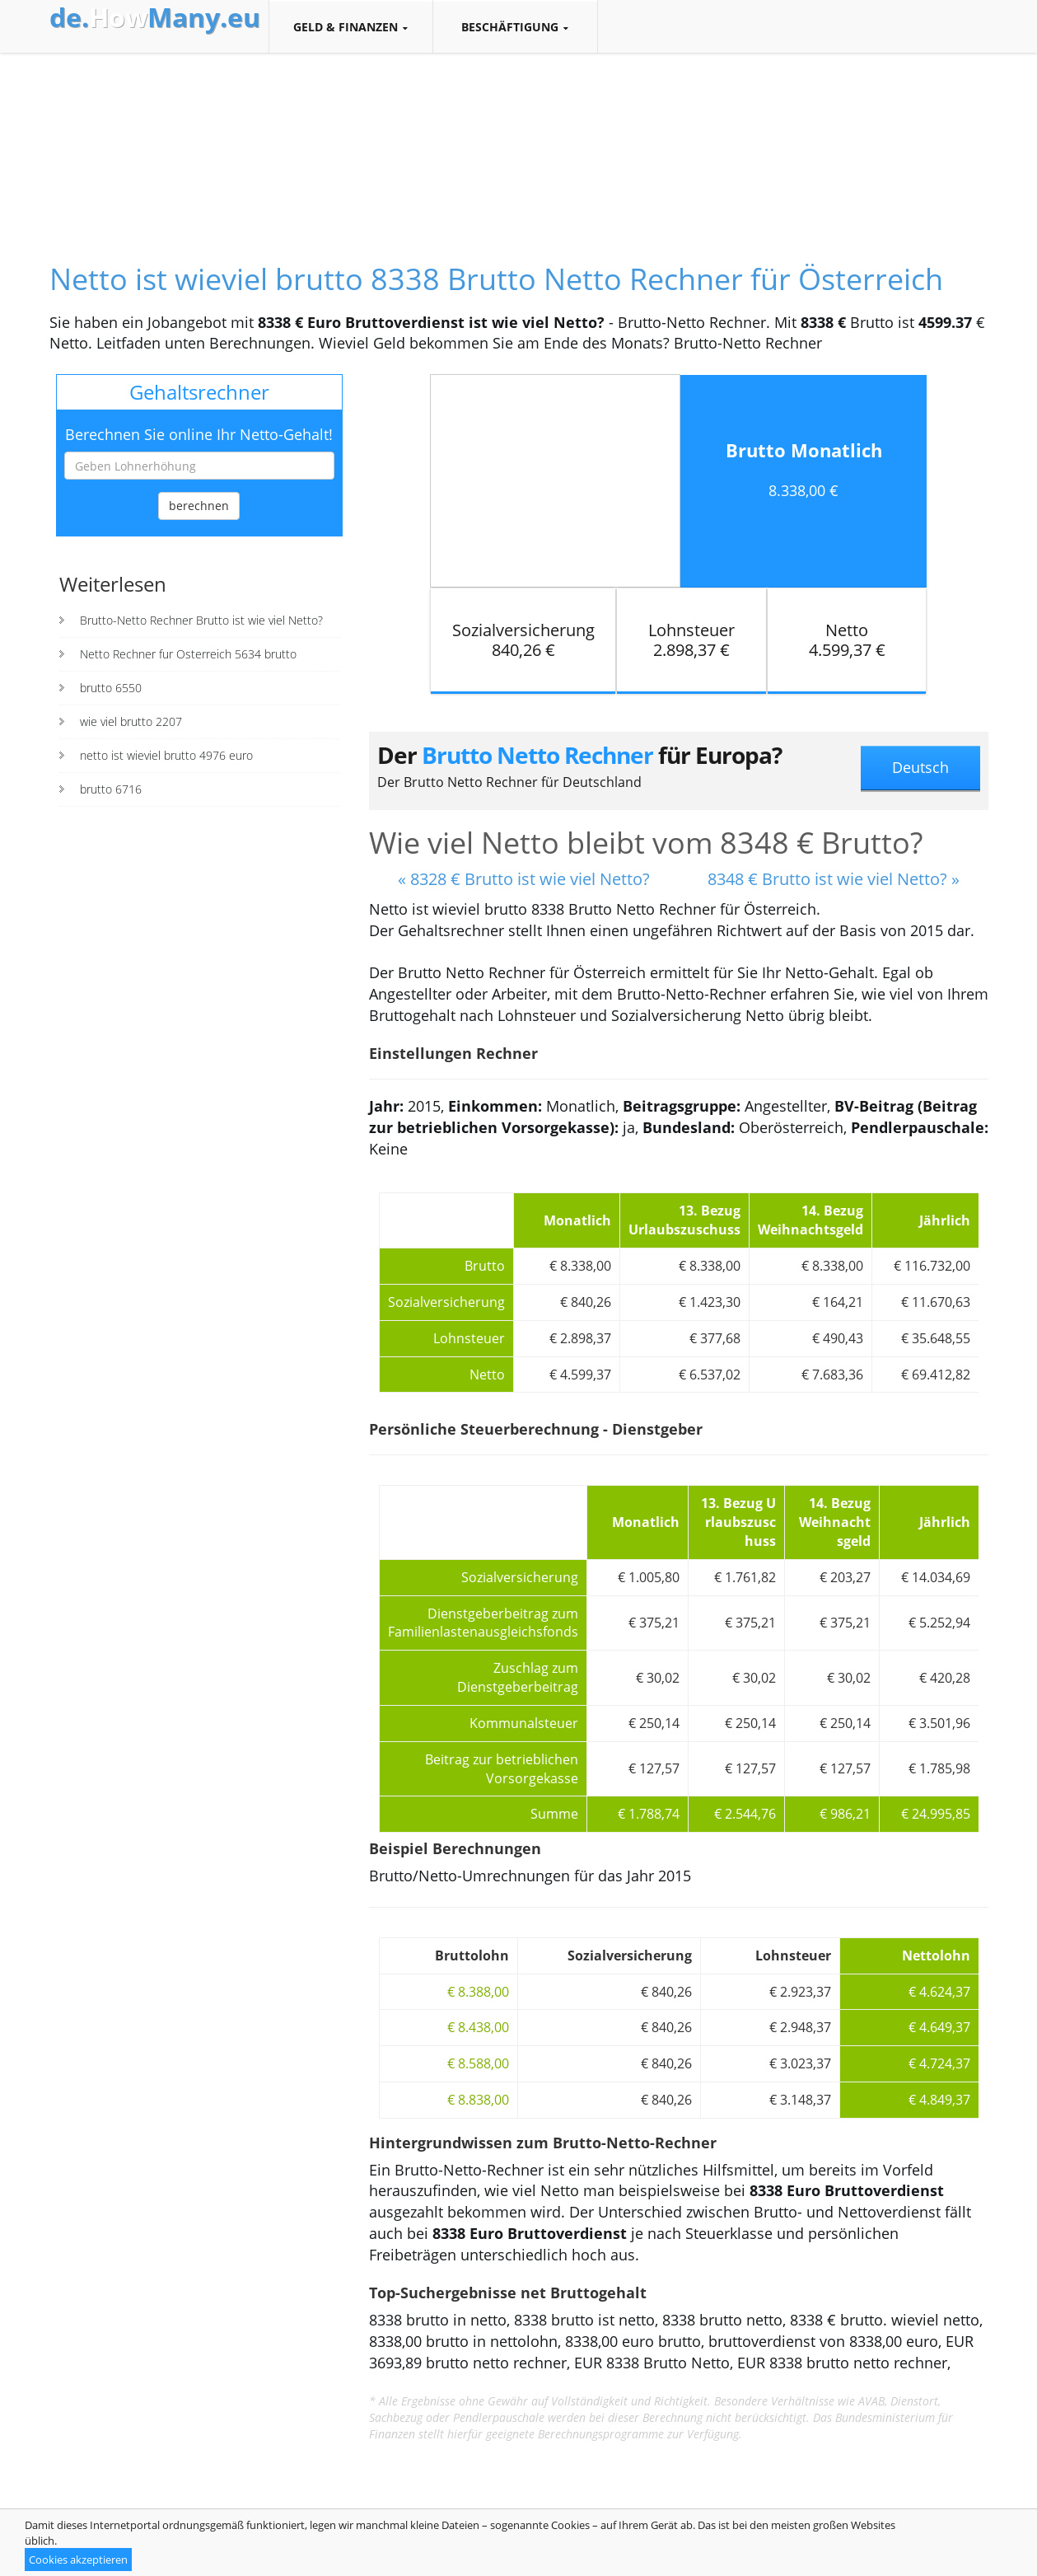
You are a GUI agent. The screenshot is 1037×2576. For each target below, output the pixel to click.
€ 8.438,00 (478, 2027)
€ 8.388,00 (478, 1992)
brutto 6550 (111, 688)
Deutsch (920, 767)
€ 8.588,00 (478, 2063)
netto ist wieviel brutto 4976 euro (166, 755)
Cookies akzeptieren (78, 2559)
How (154, 17)
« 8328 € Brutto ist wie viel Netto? (524, 879)
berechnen (199, 505)
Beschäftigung (515, 27)
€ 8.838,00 (478, 2100)
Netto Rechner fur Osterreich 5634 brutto (188, 654)
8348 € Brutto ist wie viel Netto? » (834, 879)
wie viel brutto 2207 (131, 721)
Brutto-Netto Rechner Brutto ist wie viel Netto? (201, 620)
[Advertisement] (519, 143)
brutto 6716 (111, 789)
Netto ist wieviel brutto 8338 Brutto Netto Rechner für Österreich (496, 279)
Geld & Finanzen (350, 27)
